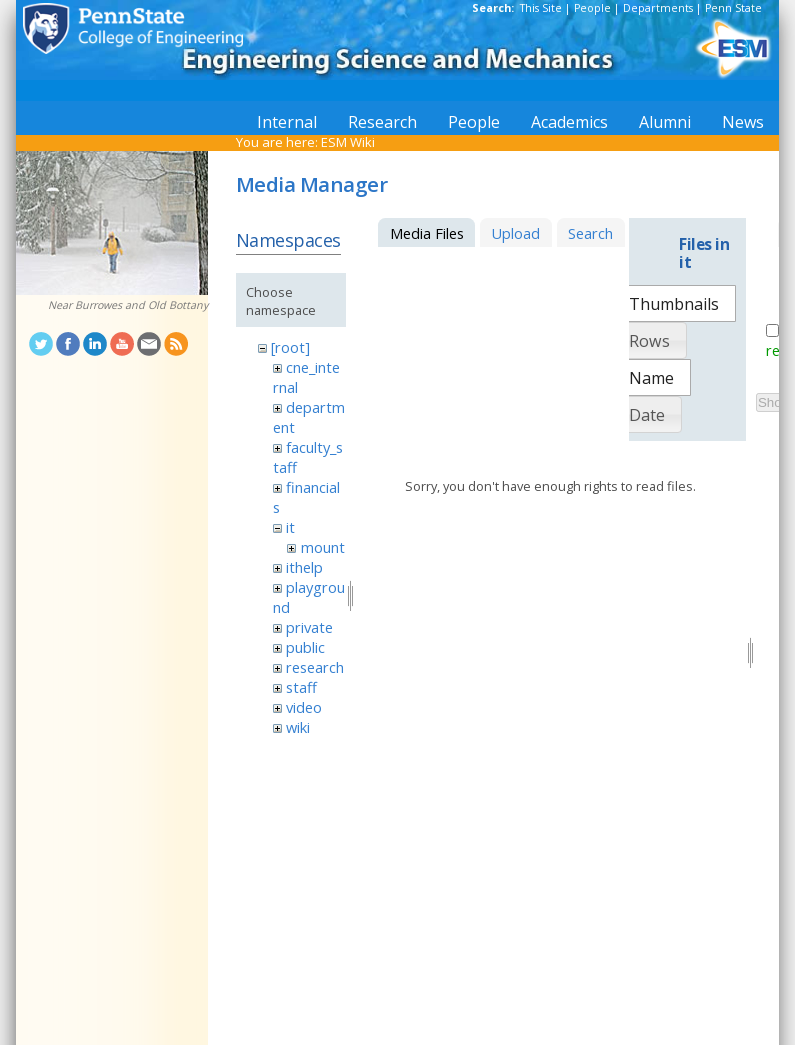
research (315, 667)
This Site (541, 8)
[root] (290, 347)
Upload (515, 233)
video (304, 707)
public (305, 647)
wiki (298, 727)
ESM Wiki (348, 142)
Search (590, 233)
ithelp (304, 567)
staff (301, 687)
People (592, 8)
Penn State (733, 8)
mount (323, 547)
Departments (658, 8)
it (290, 527)
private (309, 627)
